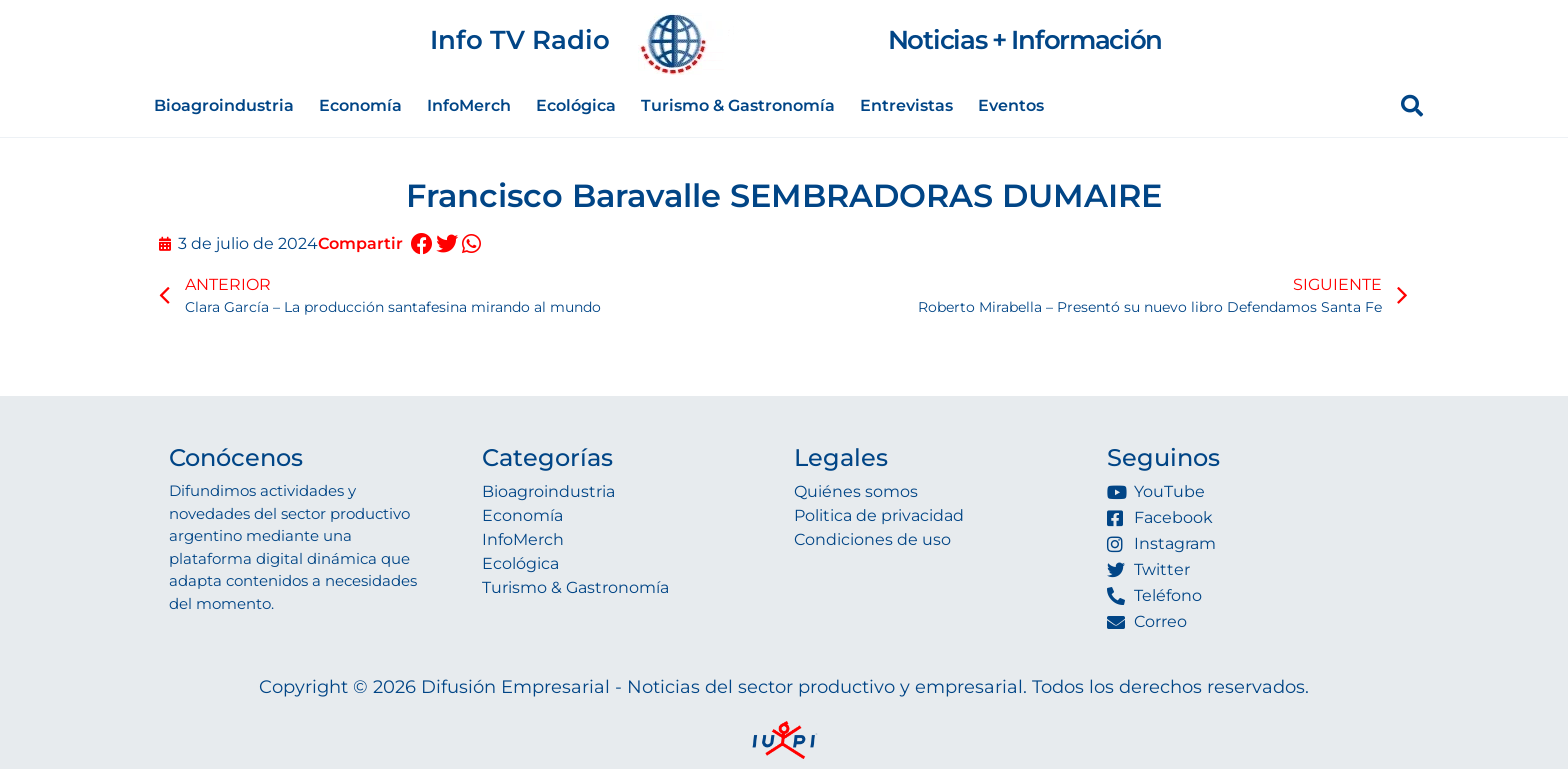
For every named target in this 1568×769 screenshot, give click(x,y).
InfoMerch (469, 105)
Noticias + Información (1025, 40)
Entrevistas (906, 105)
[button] (421, 244)
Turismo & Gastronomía (738, 105)
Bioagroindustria (224, 105)
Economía (360, 105)
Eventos (1011, 105)
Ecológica (576, 105)
